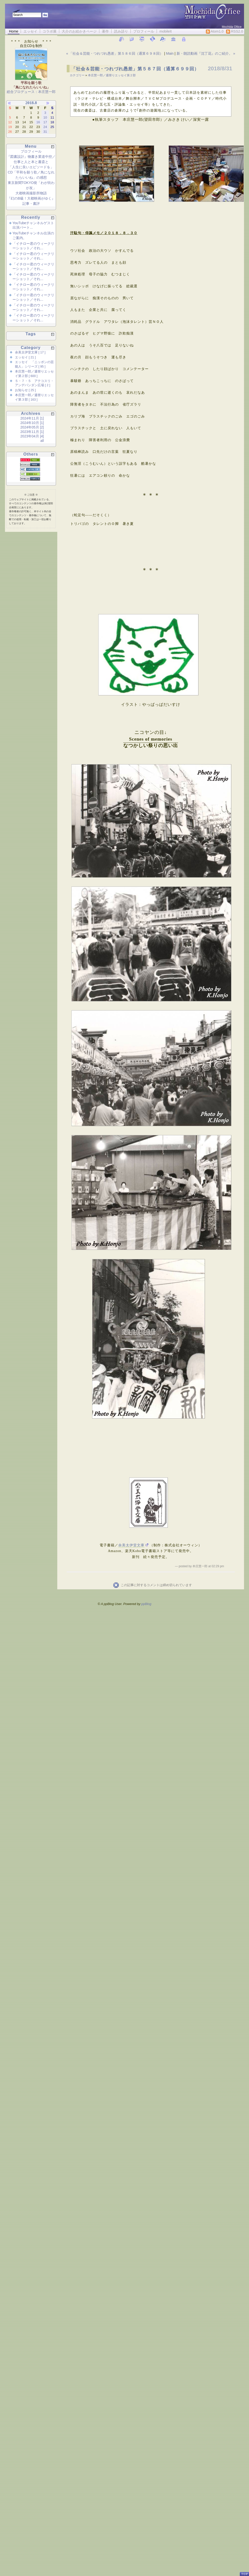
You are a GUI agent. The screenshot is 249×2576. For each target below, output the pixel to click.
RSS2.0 (234, 31)
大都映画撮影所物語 (31, 193)
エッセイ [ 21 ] (25, 357)
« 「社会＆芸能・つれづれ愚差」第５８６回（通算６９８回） (115, 53)
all (42, 441)
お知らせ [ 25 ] (25, 390)
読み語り (121, 31)
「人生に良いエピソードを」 (31, 167)
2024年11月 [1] (32, 418)
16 (38, 122)
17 (45, 122)
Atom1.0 (215, 31)
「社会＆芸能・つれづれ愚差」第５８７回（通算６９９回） (135, 68)
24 (45, 127)
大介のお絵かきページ (79, 31)
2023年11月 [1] (32, 432)
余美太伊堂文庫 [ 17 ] (30, 352)
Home (13, 31)
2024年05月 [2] (32, 427)
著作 (105, 31)
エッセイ (30, 31)
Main (170, 53)
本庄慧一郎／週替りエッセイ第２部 (112, 75)
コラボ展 (50, 31)
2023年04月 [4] (32, 436)
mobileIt (165, 31)
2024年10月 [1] (32, 423)
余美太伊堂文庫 (131, 1545)
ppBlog (146, 1604)
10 (45, 117)
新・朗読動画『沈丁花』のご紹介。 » (206, 53)
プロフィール (143, 31)
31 (45, 131)
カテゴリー (77, 75)
